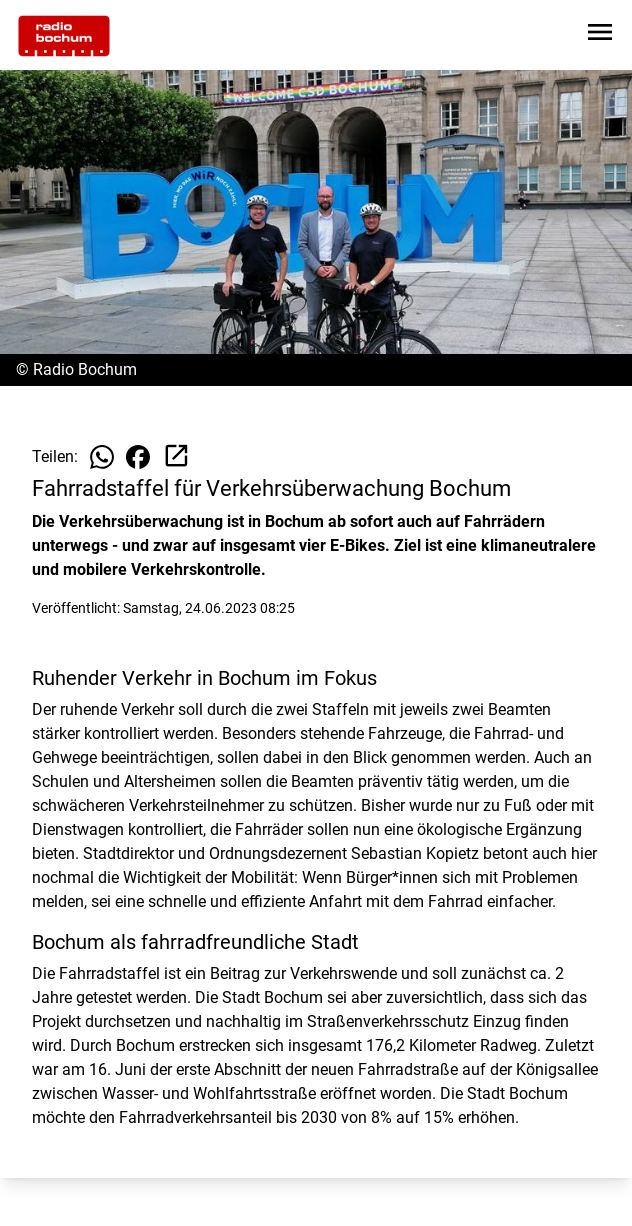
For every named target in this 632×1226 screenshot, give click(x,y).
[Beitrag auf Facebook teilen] (138, 457)
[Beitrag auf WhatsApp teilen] (102, 457)
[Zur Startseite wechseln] (64, 36)
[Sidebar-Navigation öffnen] (600, 35)
